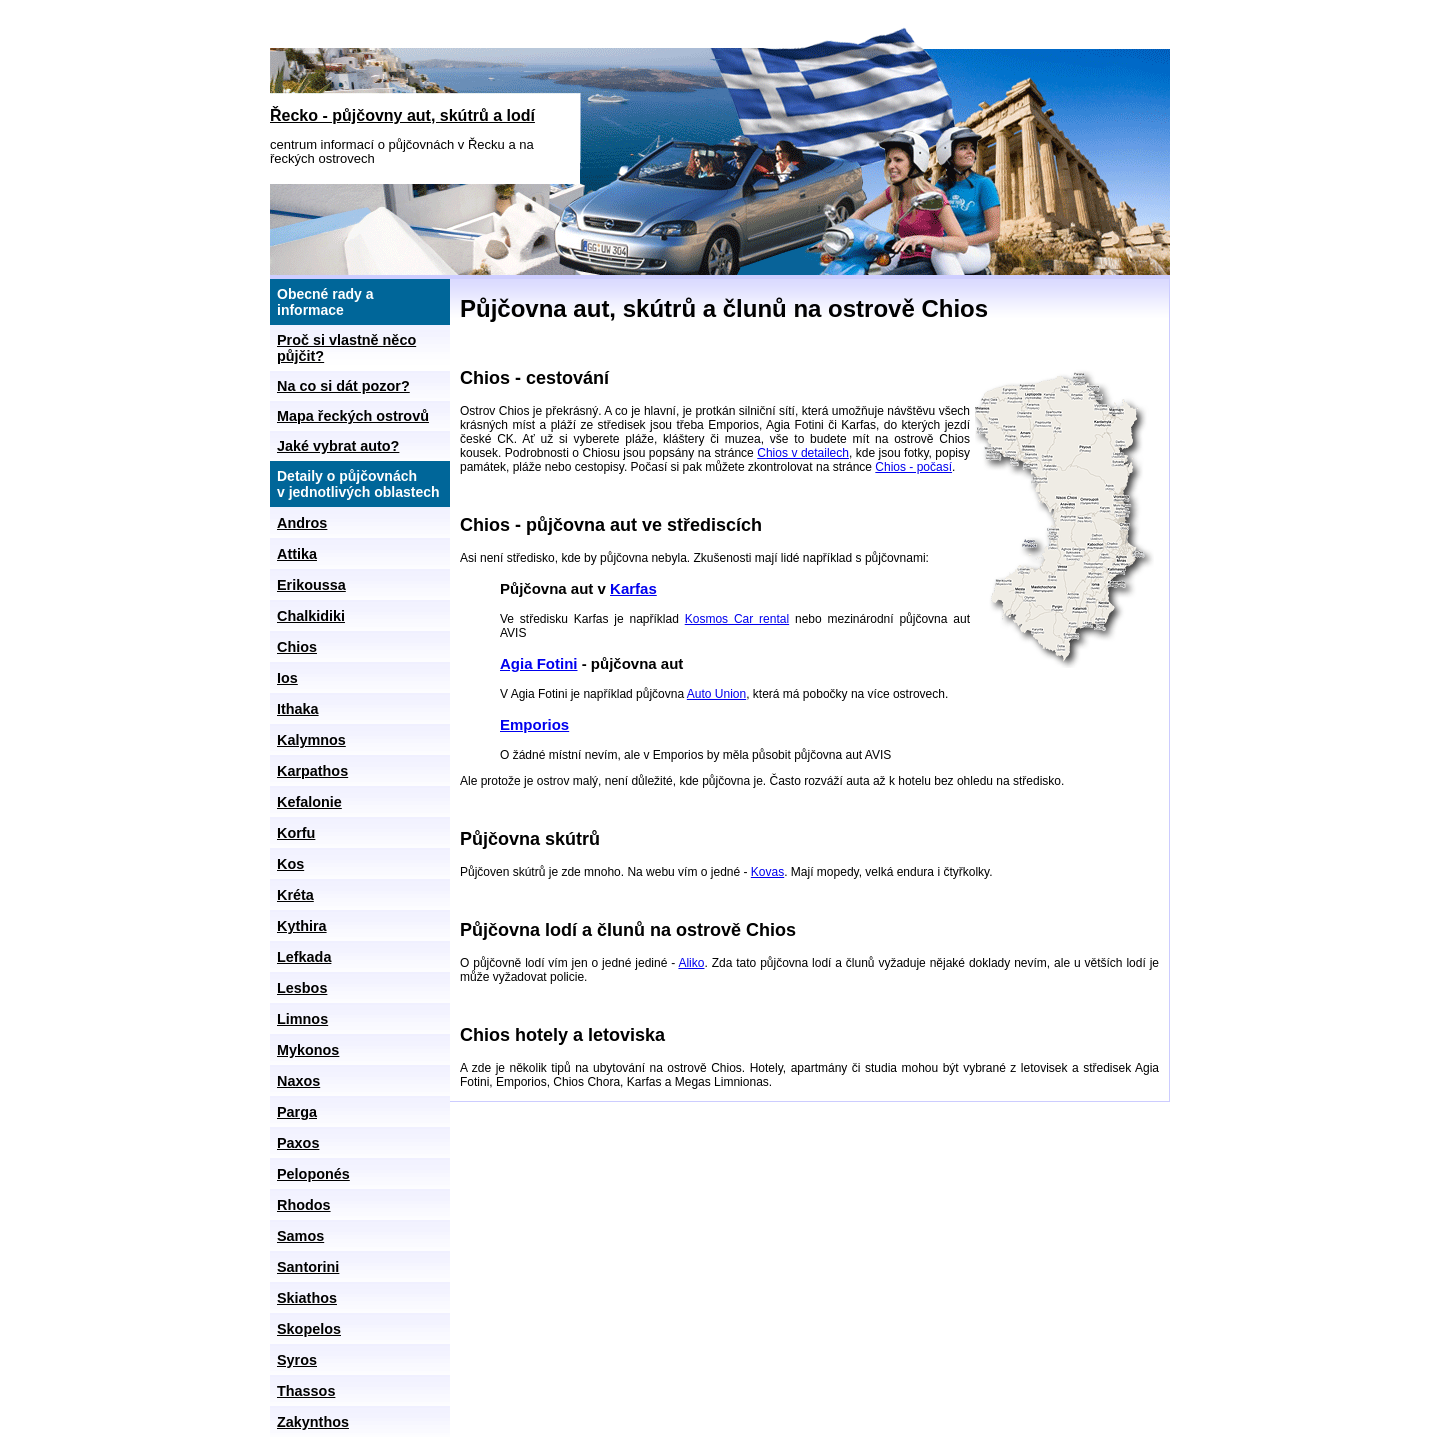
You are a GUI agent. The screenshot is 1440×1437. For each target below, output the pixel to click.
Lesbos (302, 988)
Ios (287, 678)
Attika (297, 554)
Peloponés (313, 1174)
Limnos (302, 1019)
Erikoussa (311, 585)
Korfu (296, 833)
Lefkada (304, 957)
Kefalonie (309, 802)
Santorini (308, 1267)
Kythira (302, 926)
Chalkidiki (311, 616)
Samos (300, 1236)
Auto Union (716, 694)
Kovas (767, 872)
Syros (297, 1360)
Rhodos (304, 1205)
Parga (297, 1112)
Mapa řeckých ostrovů (353, 416)
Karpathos (312, 771)
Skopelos (309, 1329)
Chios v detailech (803, 453)
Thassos (306, 1391)
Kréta (295, 895)
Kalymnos (311, 740)
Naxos (298, 1081)
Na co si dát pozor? (343, 386)
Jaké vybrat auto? (338, 446)
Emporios (534, 724)
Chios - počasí (913, 467)
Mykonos (308, 1050)
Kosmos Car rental (737, 619)
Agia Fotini (539, 663)
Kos (290, 864)
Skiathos (307, 1298)
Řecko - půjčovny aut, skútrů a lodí (402, 115)
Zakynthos (313, 1422)
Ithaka (298, 709)
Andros (302, 523)
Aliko (691, 963)
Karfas (633, 588)
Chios (297, 647)
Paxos (298, 1143)
